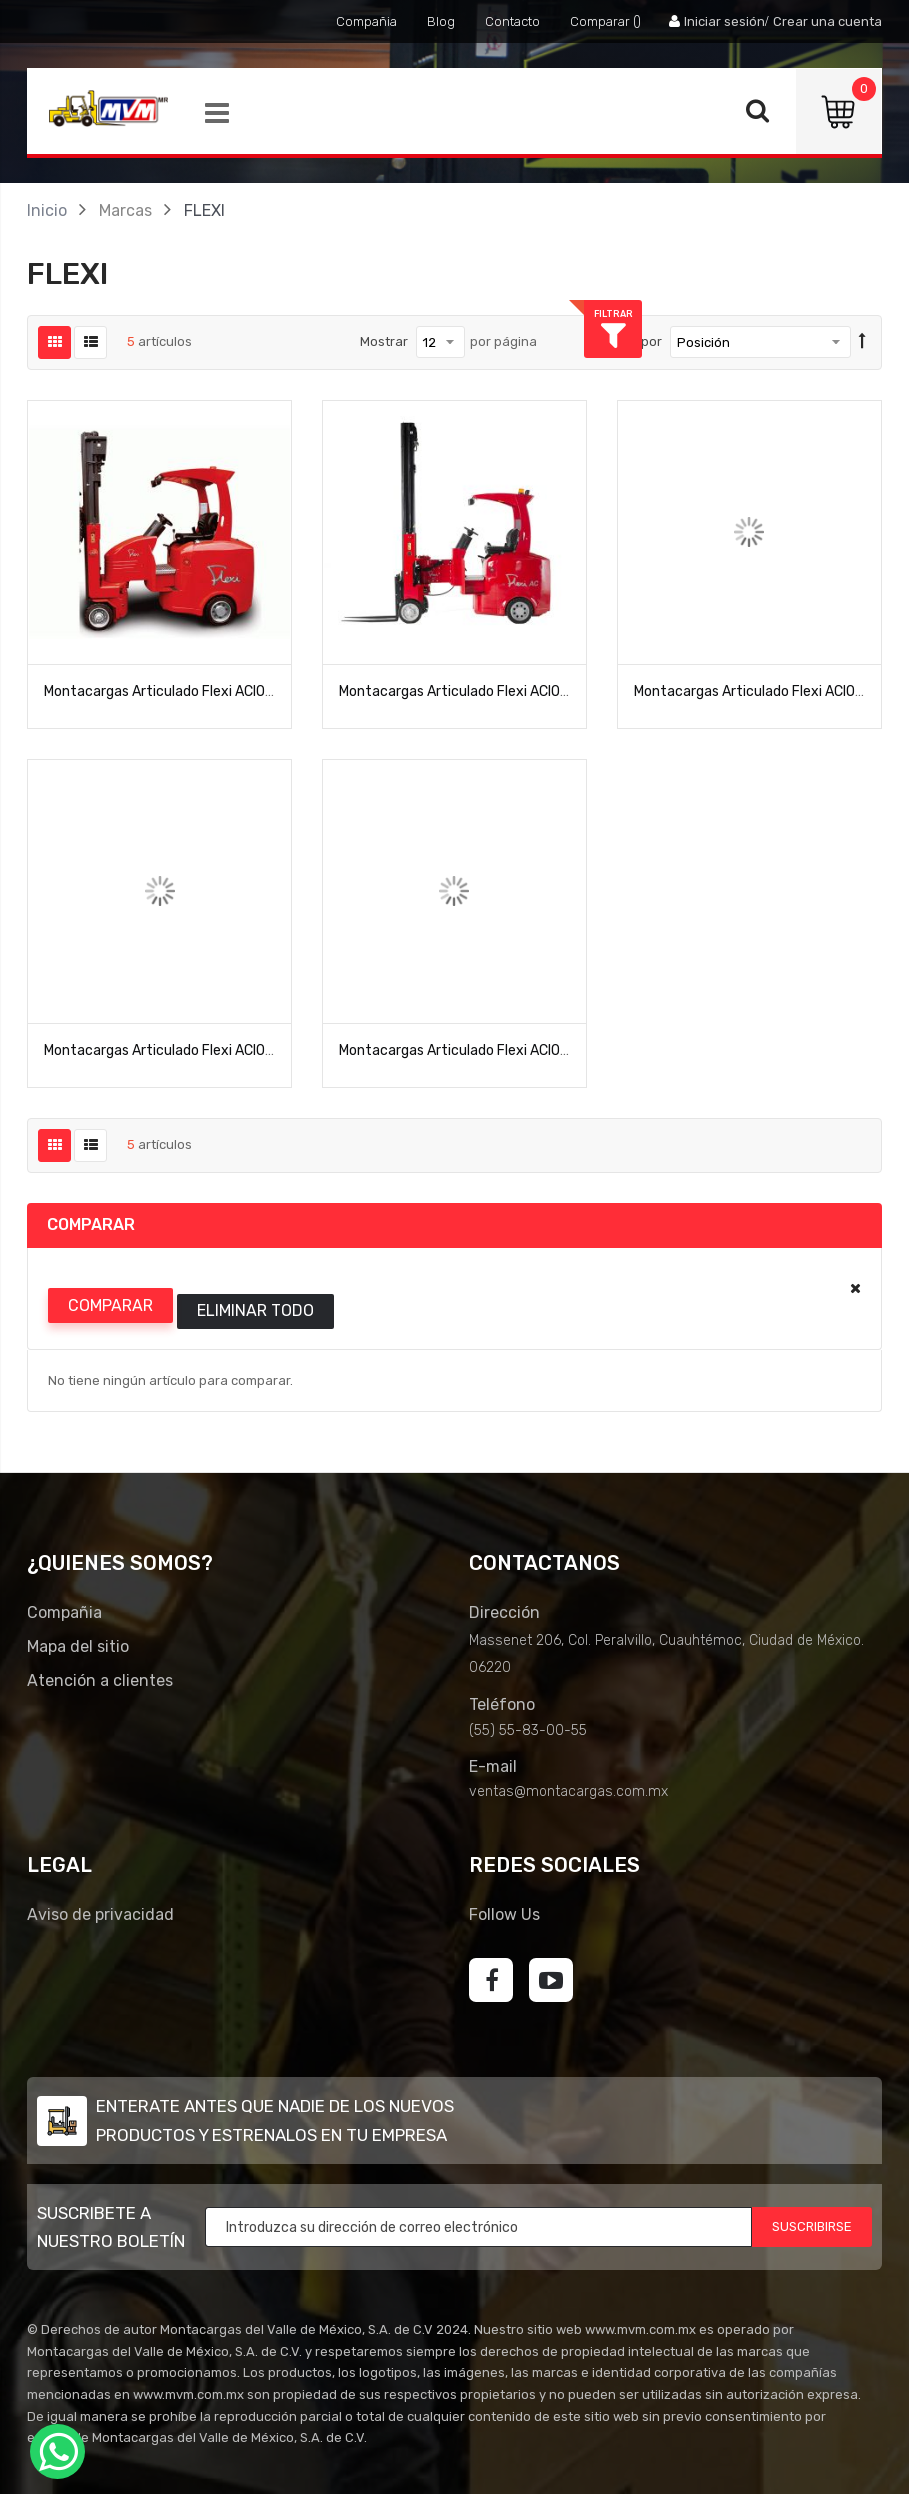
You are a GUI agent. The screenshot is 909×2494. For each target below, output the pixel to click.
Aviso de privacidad (100, 1914)
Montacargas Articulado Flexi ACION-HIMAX (182, 1050)
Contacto (512, 21)
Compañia (366, 21)
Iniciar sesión (724, 21)
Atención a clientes (100, 1680)
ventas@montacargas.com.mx (568, 1791)
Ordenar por (624, 341)
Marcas (125, 210)
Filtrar (879, 313)
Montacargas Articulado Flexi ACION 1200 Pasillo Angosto (523, 691)
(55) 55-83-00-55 (528, 1730)
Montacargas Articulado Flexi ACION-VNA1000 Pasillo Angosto (537, 1050)
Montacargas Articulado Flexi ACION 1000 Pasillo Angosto (228, 691)
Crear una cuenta (827, 21)
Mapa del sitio (78, 1646)
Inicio (47, 210)
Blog (441, 21)
